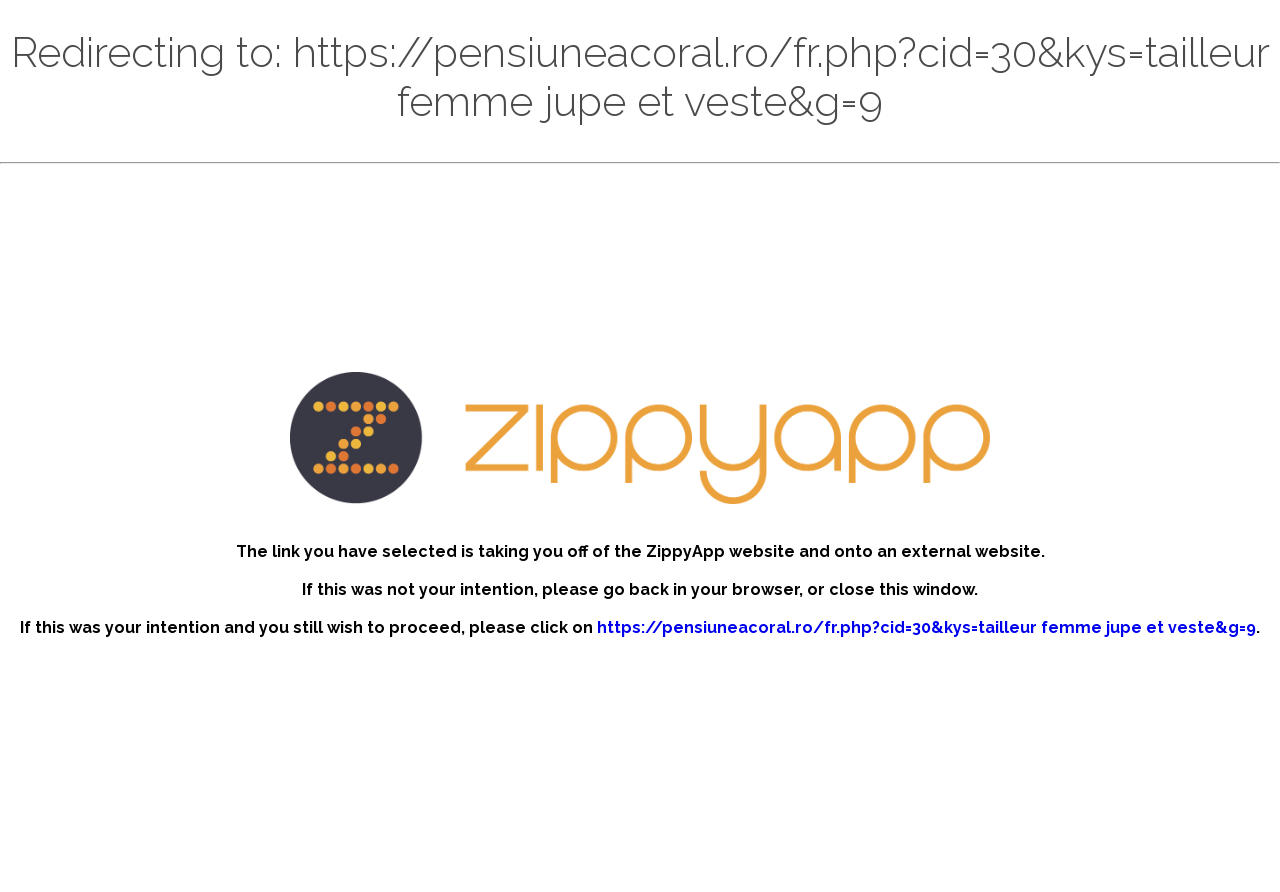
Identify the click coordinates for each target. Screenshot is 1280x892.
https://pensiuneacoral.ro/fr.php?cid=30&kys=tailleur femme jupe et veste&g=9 (926, 627)
